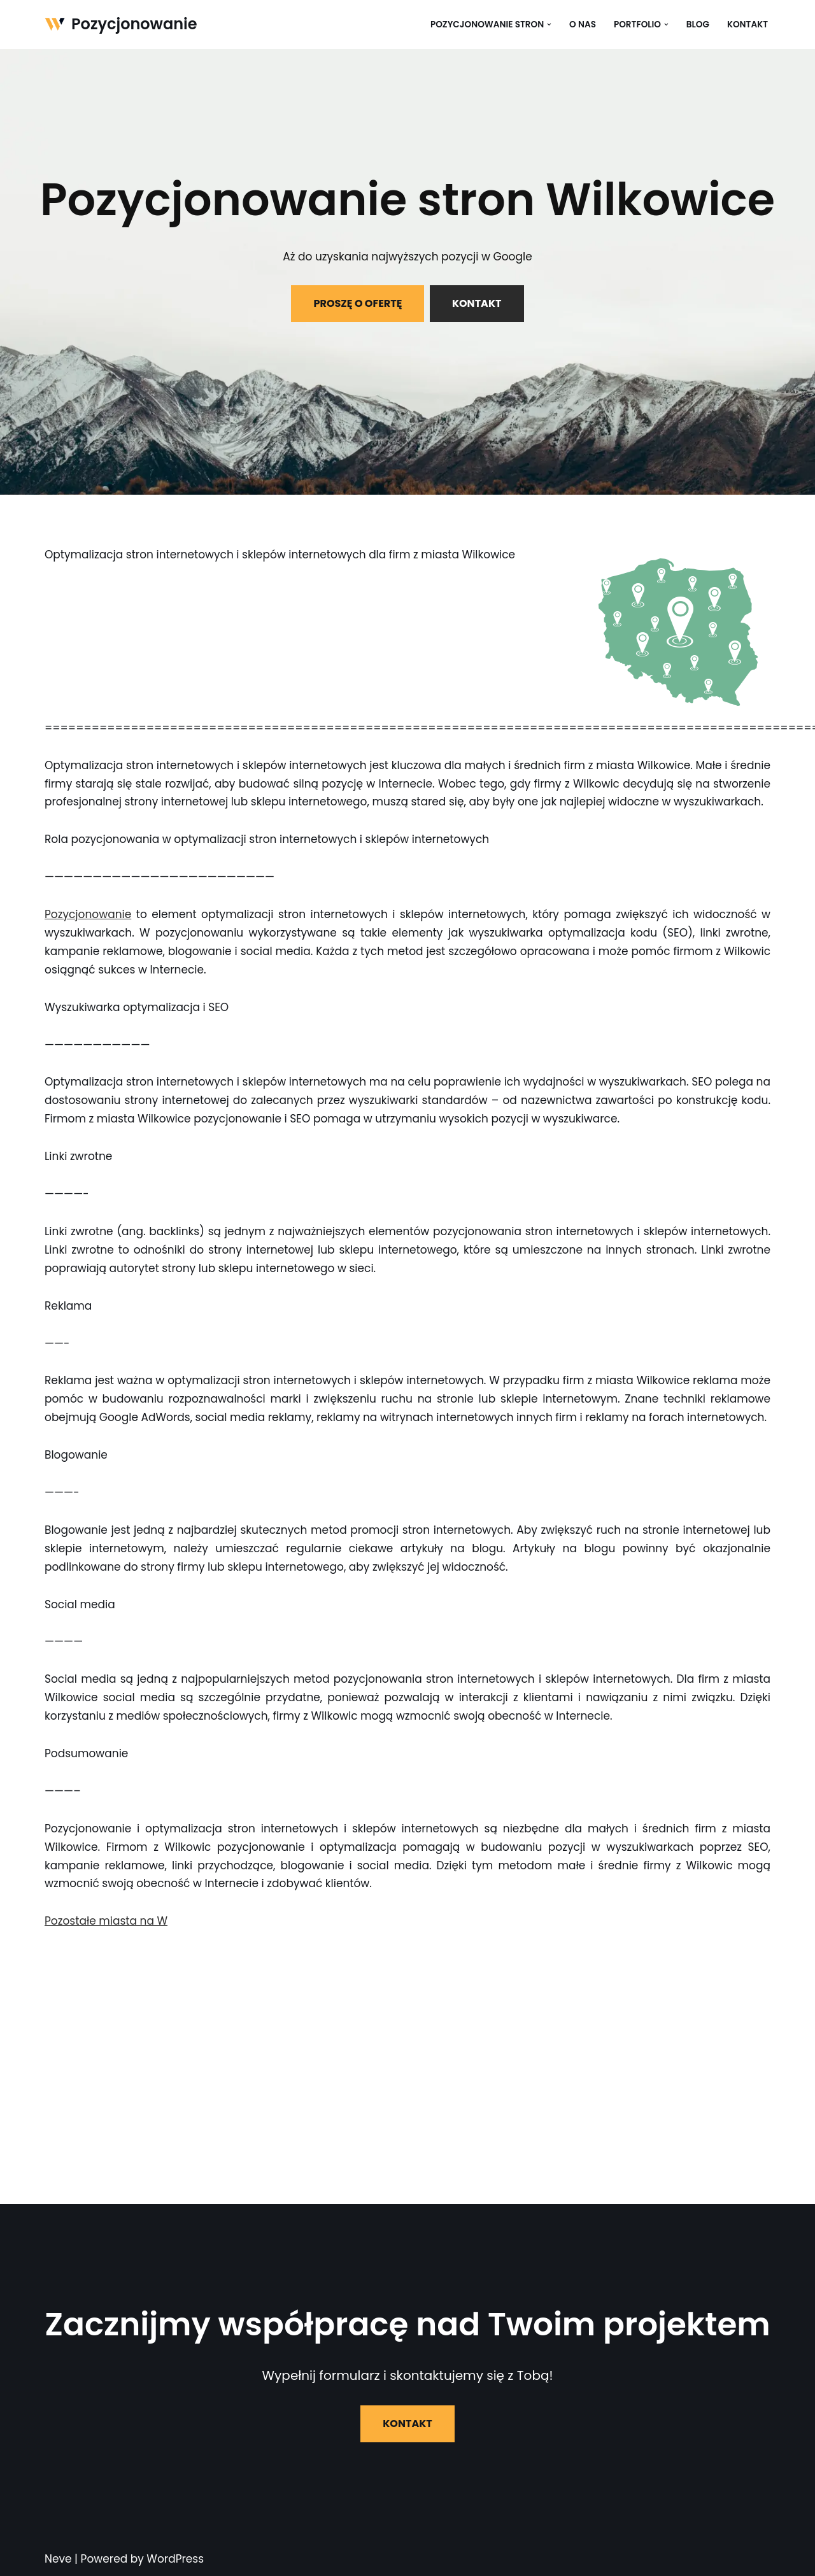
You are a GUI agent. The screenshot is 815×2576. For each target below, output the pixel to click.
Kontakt (747, 24)
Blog (697, 24)
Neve (58, 2558)
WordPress (175, 2558)
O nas (582, 24)
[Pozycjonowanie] (121, 24)
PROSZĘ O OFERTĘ (357, 303)
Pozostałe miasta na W (106, 1920)
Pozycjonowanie (88, 914)
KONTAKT (477, 303)
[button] (549, 24)
